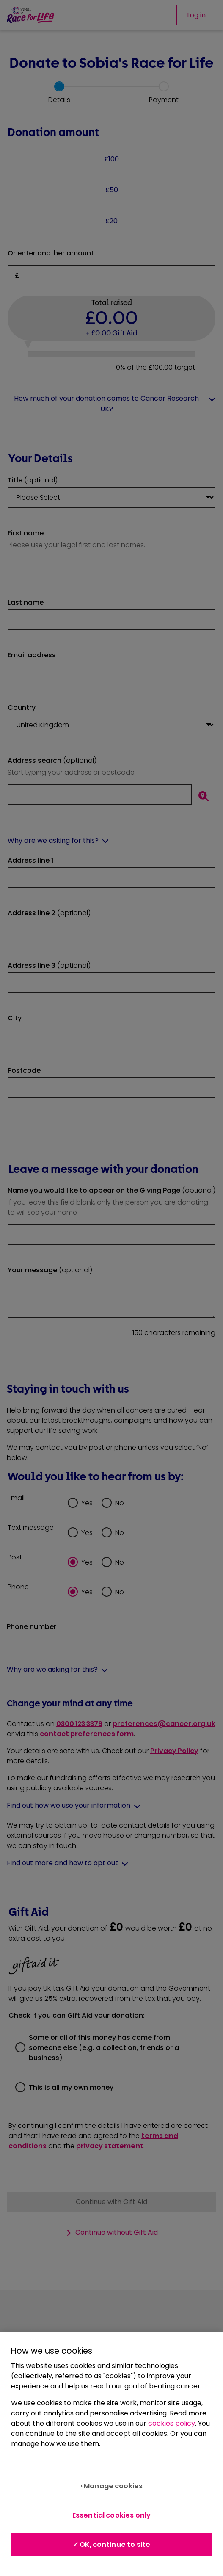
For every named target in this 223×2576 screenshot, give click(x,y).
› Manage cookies (111, 2486)
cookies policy (171, 2423)
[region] (111, 2454)
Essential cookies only (111, 2515)
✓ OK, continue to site (112, 2544)
